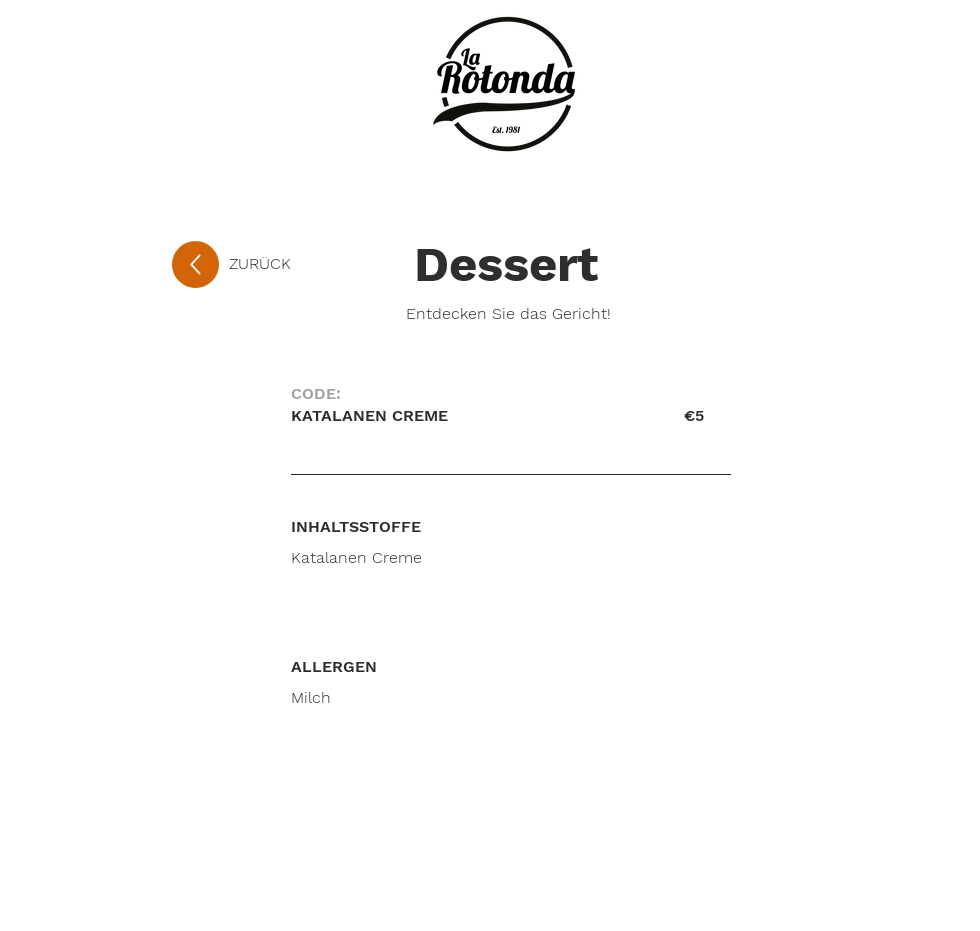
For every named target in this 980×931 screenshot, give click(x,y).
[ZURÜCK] (295, 264)
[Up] (195, 264)
